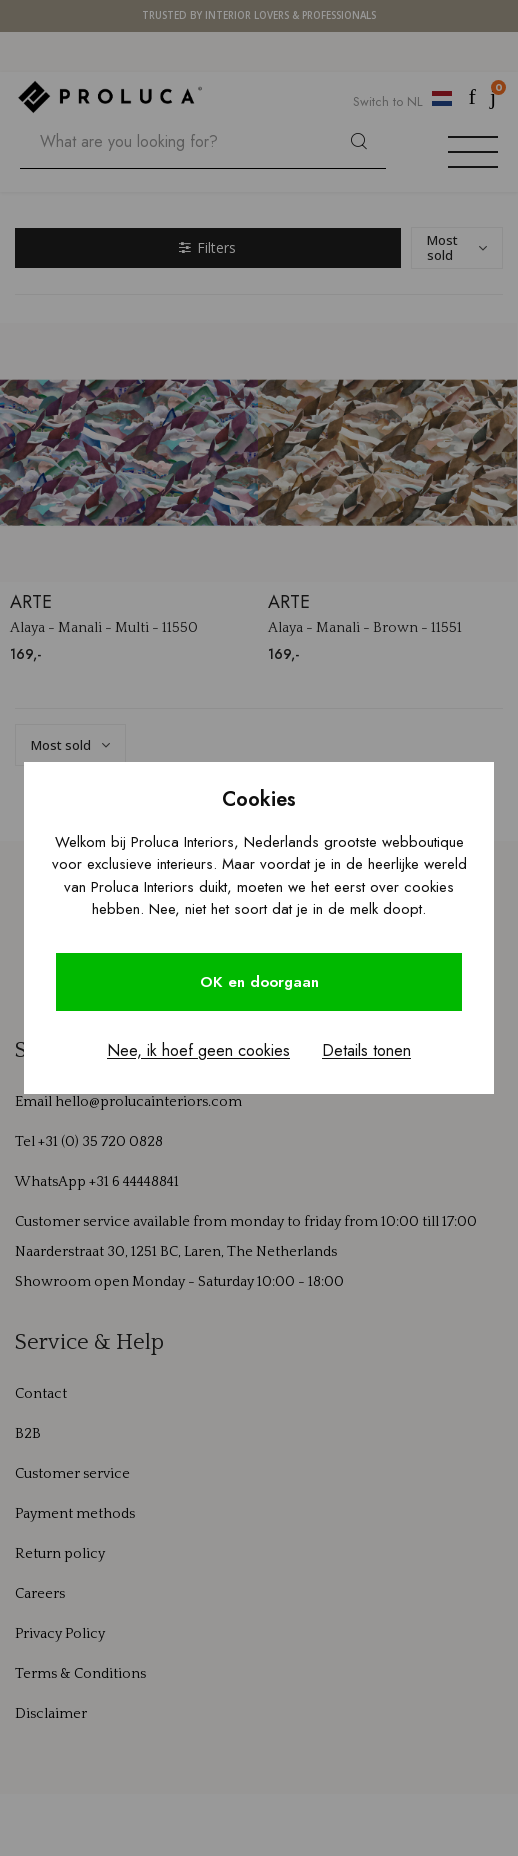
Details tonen (366, 1050)
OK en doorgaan (259, 982)
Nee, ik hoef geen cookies (198, 1050)
